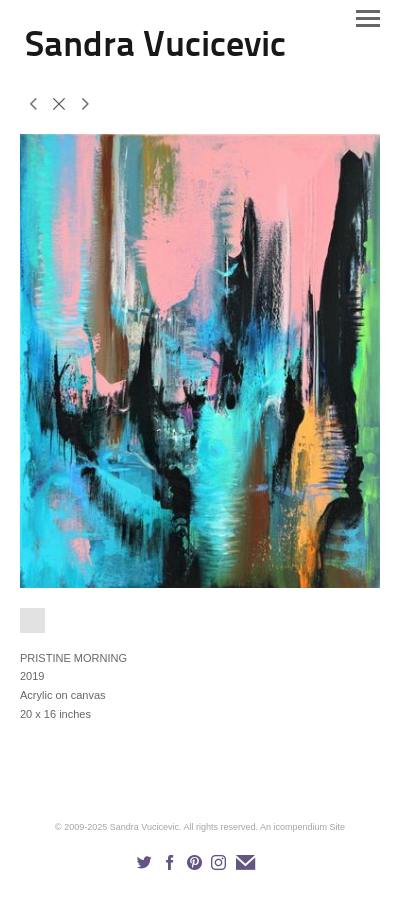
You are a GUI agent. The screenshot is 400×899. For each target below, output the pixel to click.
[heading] (155, 52)
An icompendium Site (302, 827)
